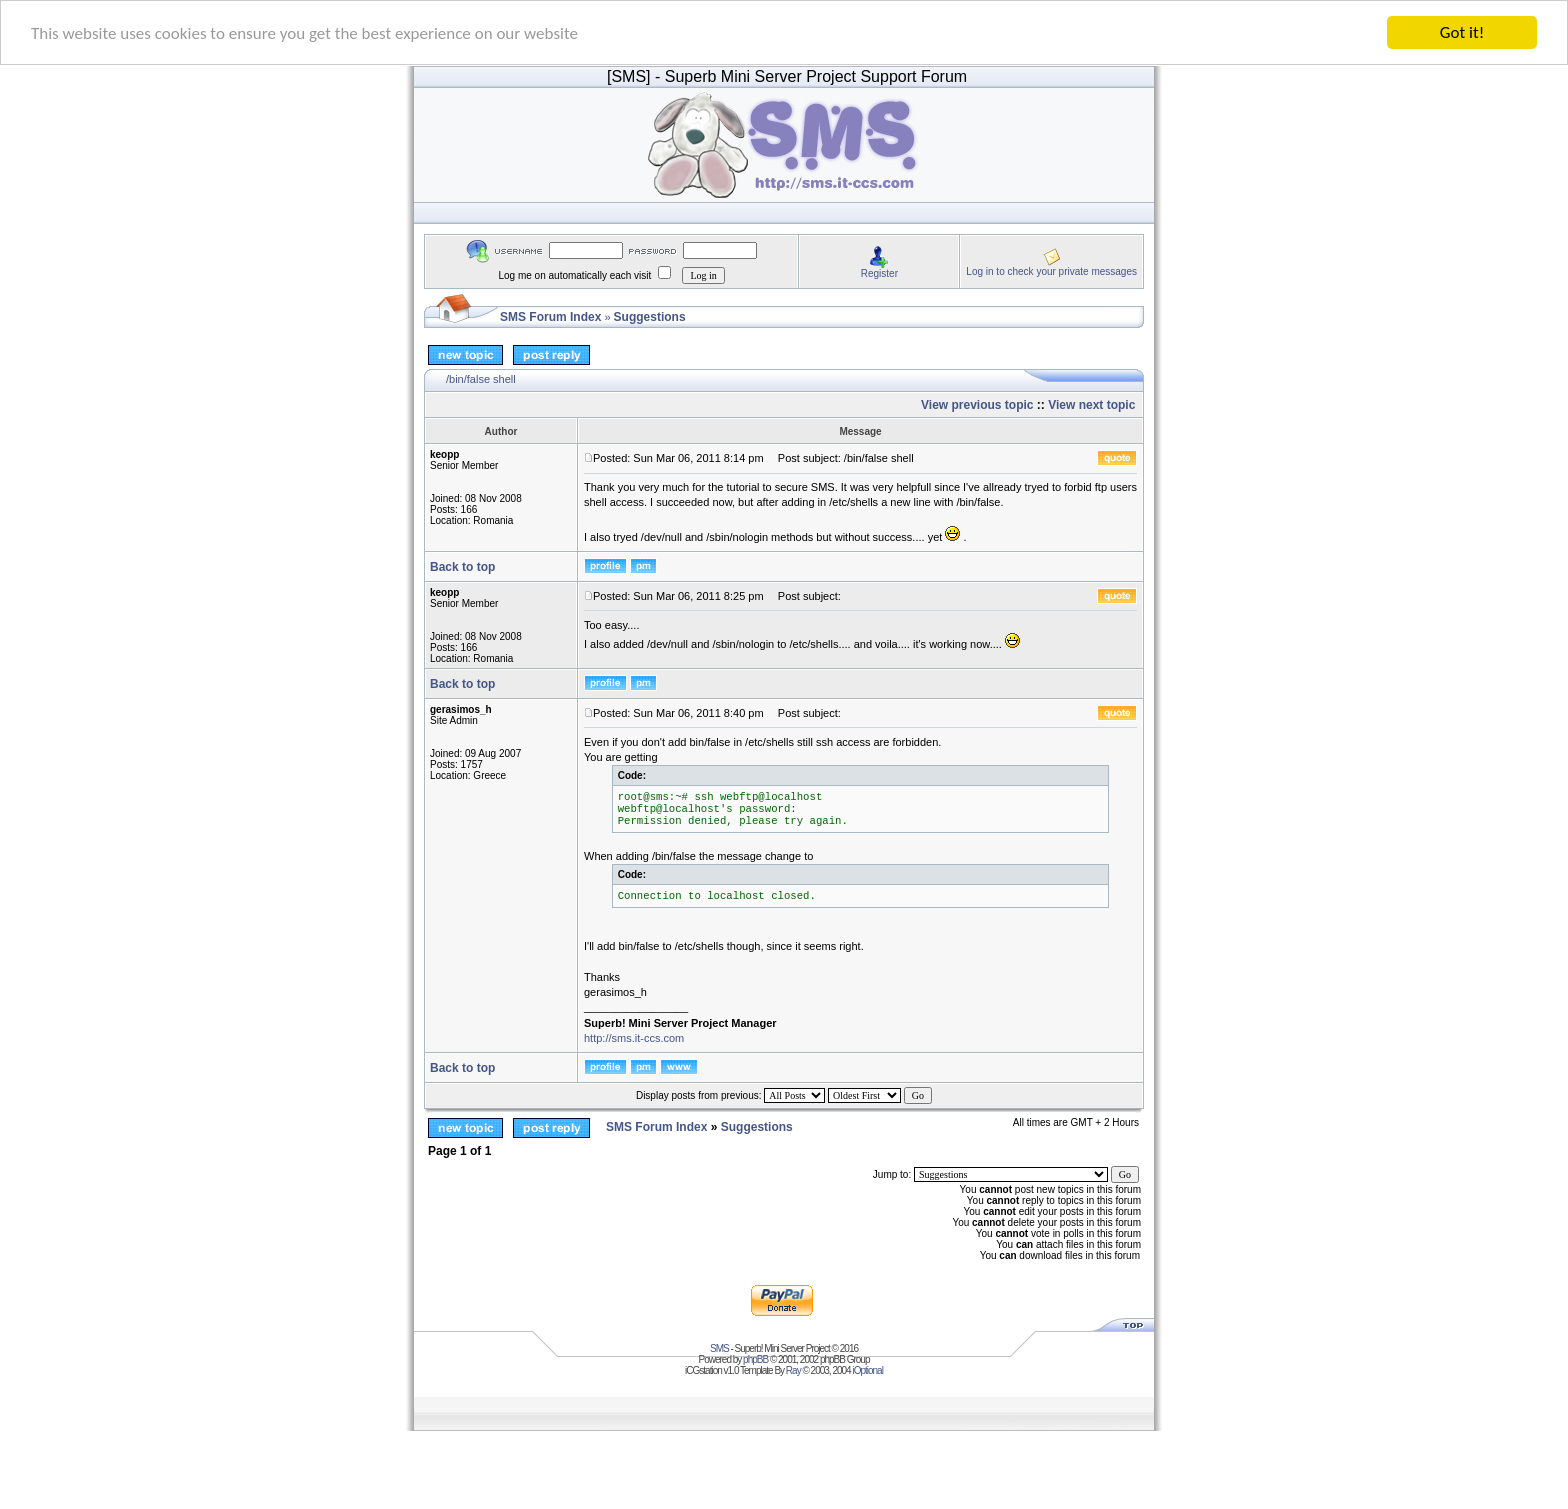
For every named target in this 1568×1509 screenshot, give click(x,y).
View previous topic (977, 405)
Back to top (462, 566)
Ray (793, 1370)
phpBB (755, 1359)
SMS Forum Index (550, 317)
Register (879, 272)
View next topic (1091, 405)
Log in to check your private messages (1051, 270)
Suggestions (650, 317)
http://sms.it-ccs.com (634, 1038)
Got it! (1462, 32)
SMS (719, 1348)
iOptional (867, 1370)
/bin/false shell (481, 379)
